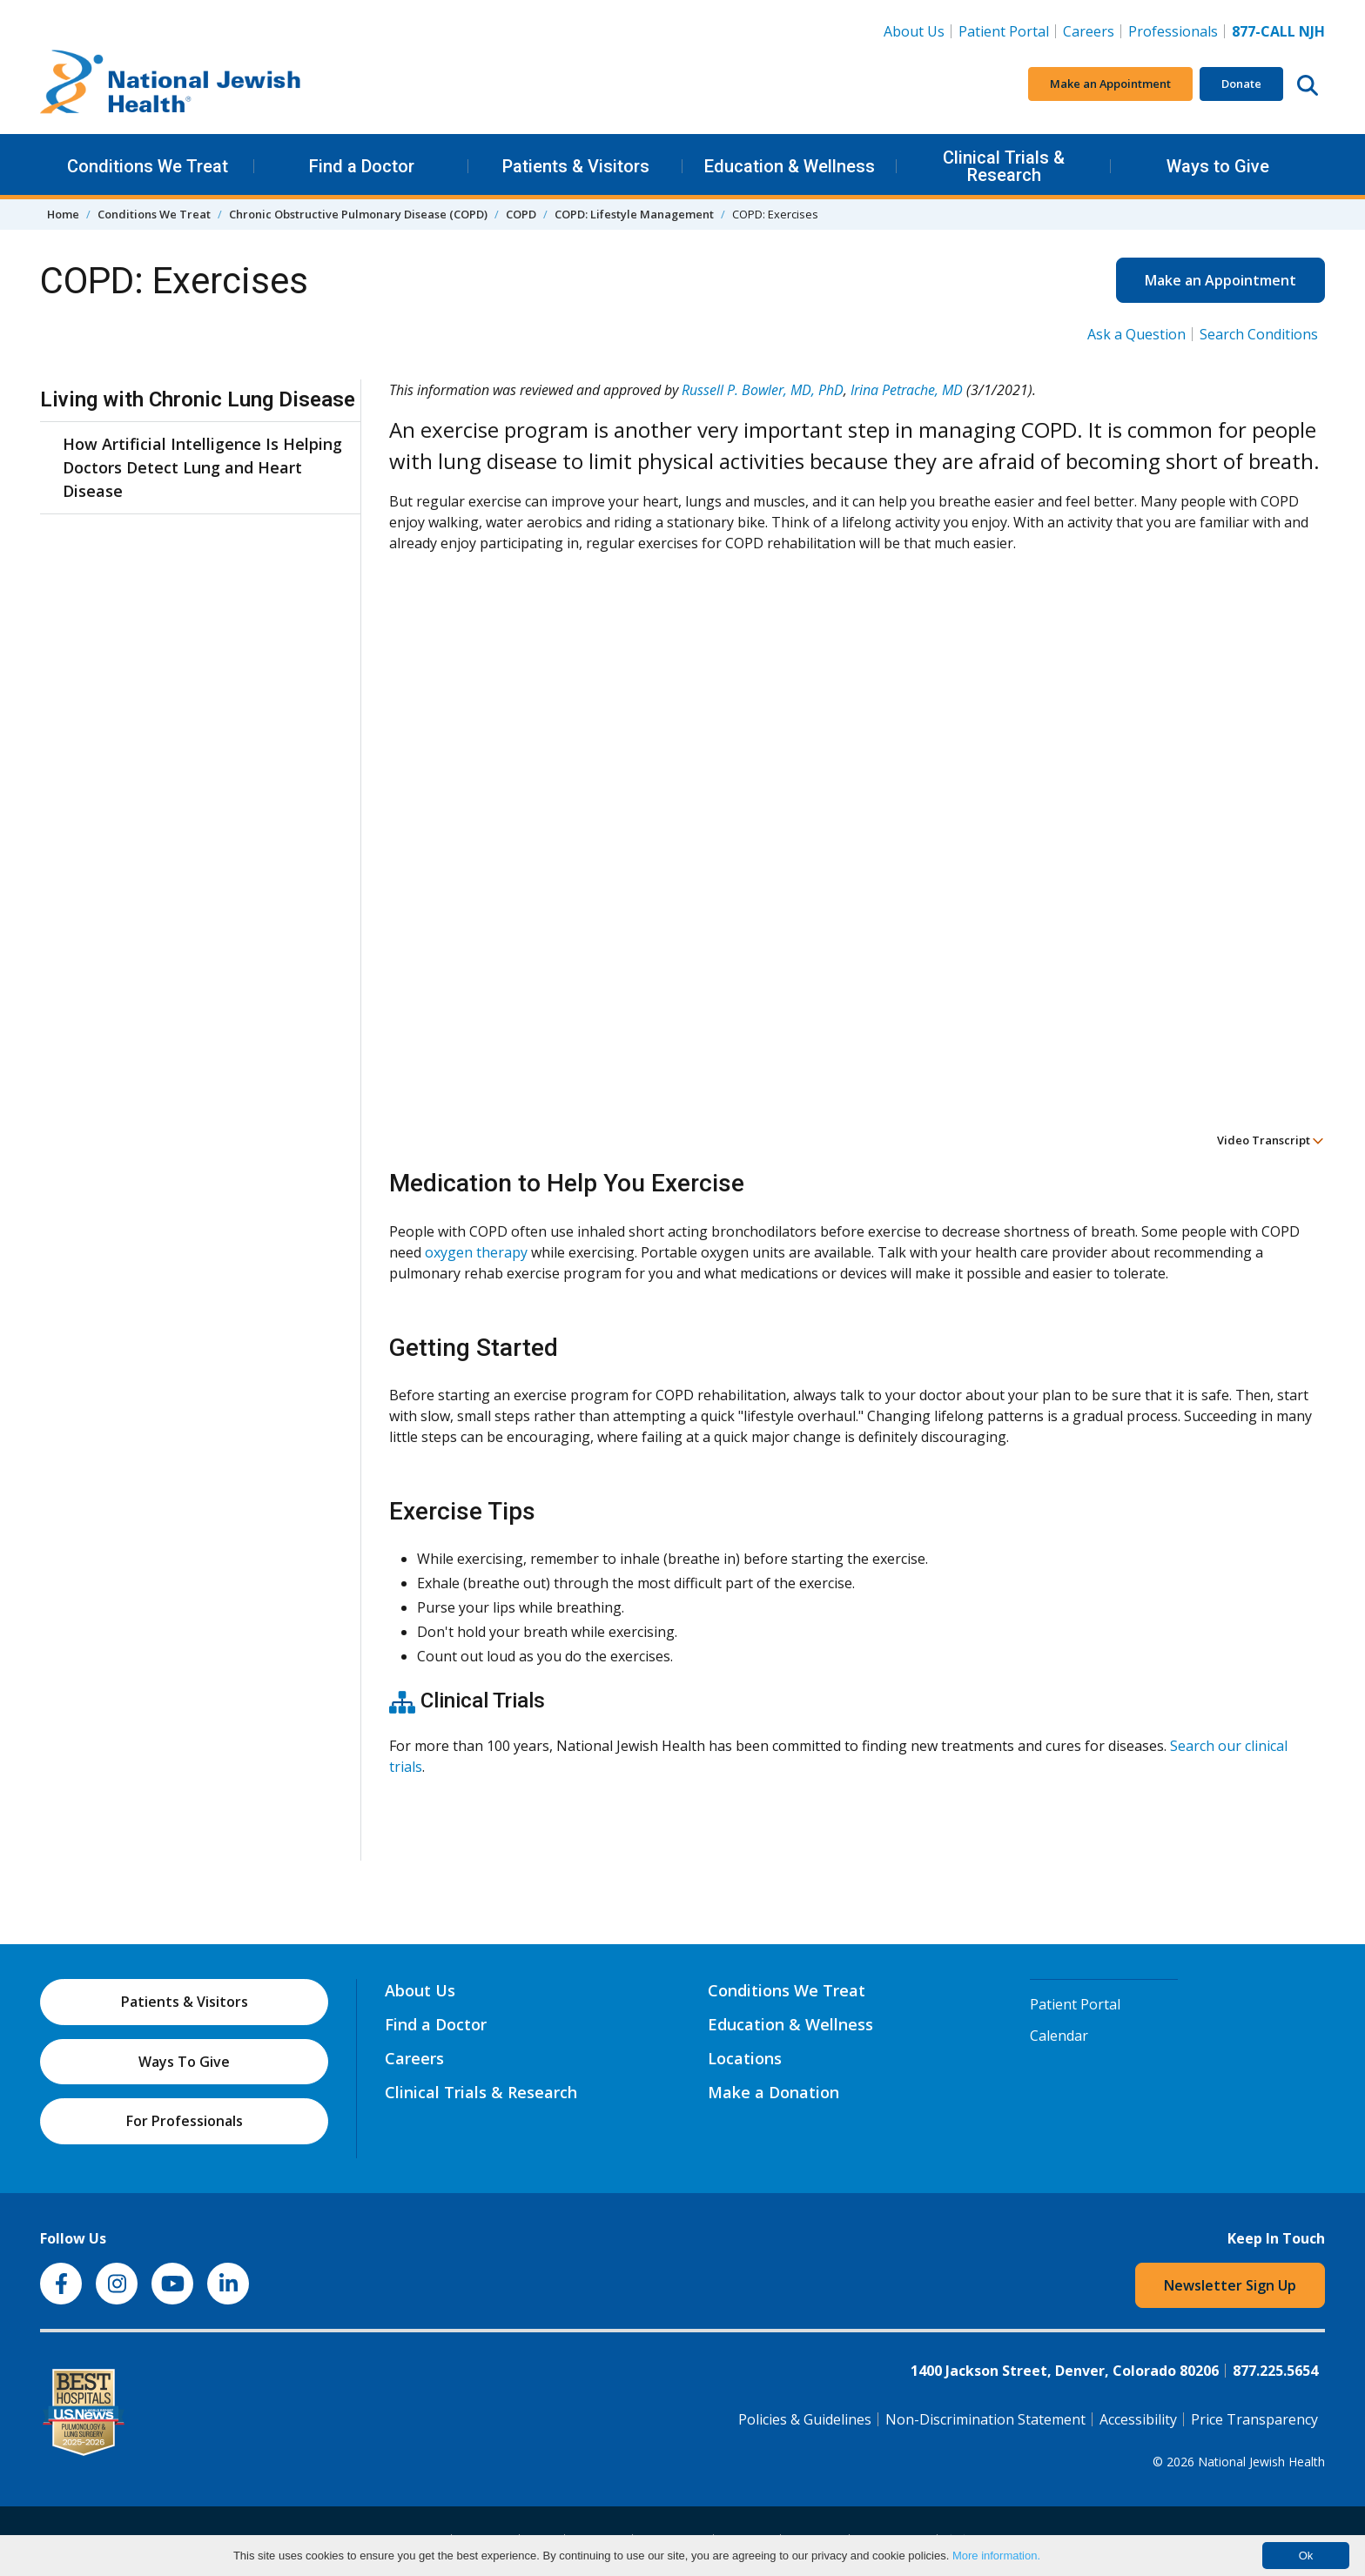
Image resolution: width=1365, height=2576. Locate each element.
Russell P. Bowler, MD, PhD (763, 389)
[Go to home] (170, 84)
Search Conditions (1259, 334)
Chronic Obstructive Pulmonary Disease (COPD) (358, 214)
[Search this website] (1307, 84)
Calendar (1059, 2035)
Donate (1241, 83)
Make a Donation (773, 2092)
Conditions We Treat (147, 166)
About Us (914, 31)
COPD (521, 214)
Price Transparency (1254, 2419)
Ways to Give (1218, 166)
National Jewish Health (1261, 2461)
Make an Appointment (1110, 83)
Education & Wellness (789, 166)
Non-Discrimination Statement (985, 2419)
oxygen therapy (476, 1252)
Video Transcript (1270, 1140)
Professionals (1173, 31)
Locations (745, 2058)
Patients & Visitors (575, 166)
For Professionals (184, 2120)
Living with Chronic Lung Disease (197, 399)
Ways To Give (184, 2061)
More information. (996, 2555)
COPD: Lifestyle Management (634, 214)
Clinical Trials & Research (1004, 166)
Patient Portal (1003, 31)
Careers (1088, 31)
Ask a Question (1136, 334)
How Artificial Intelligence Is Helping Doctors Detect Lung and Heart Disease (202, 467)
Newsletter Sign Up (1230, 2285)
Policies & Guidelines (804, 2419)
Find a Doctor (361, 166)
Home (63, 214)
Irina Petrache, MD (907, 389)
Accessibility (1138, 2419)
